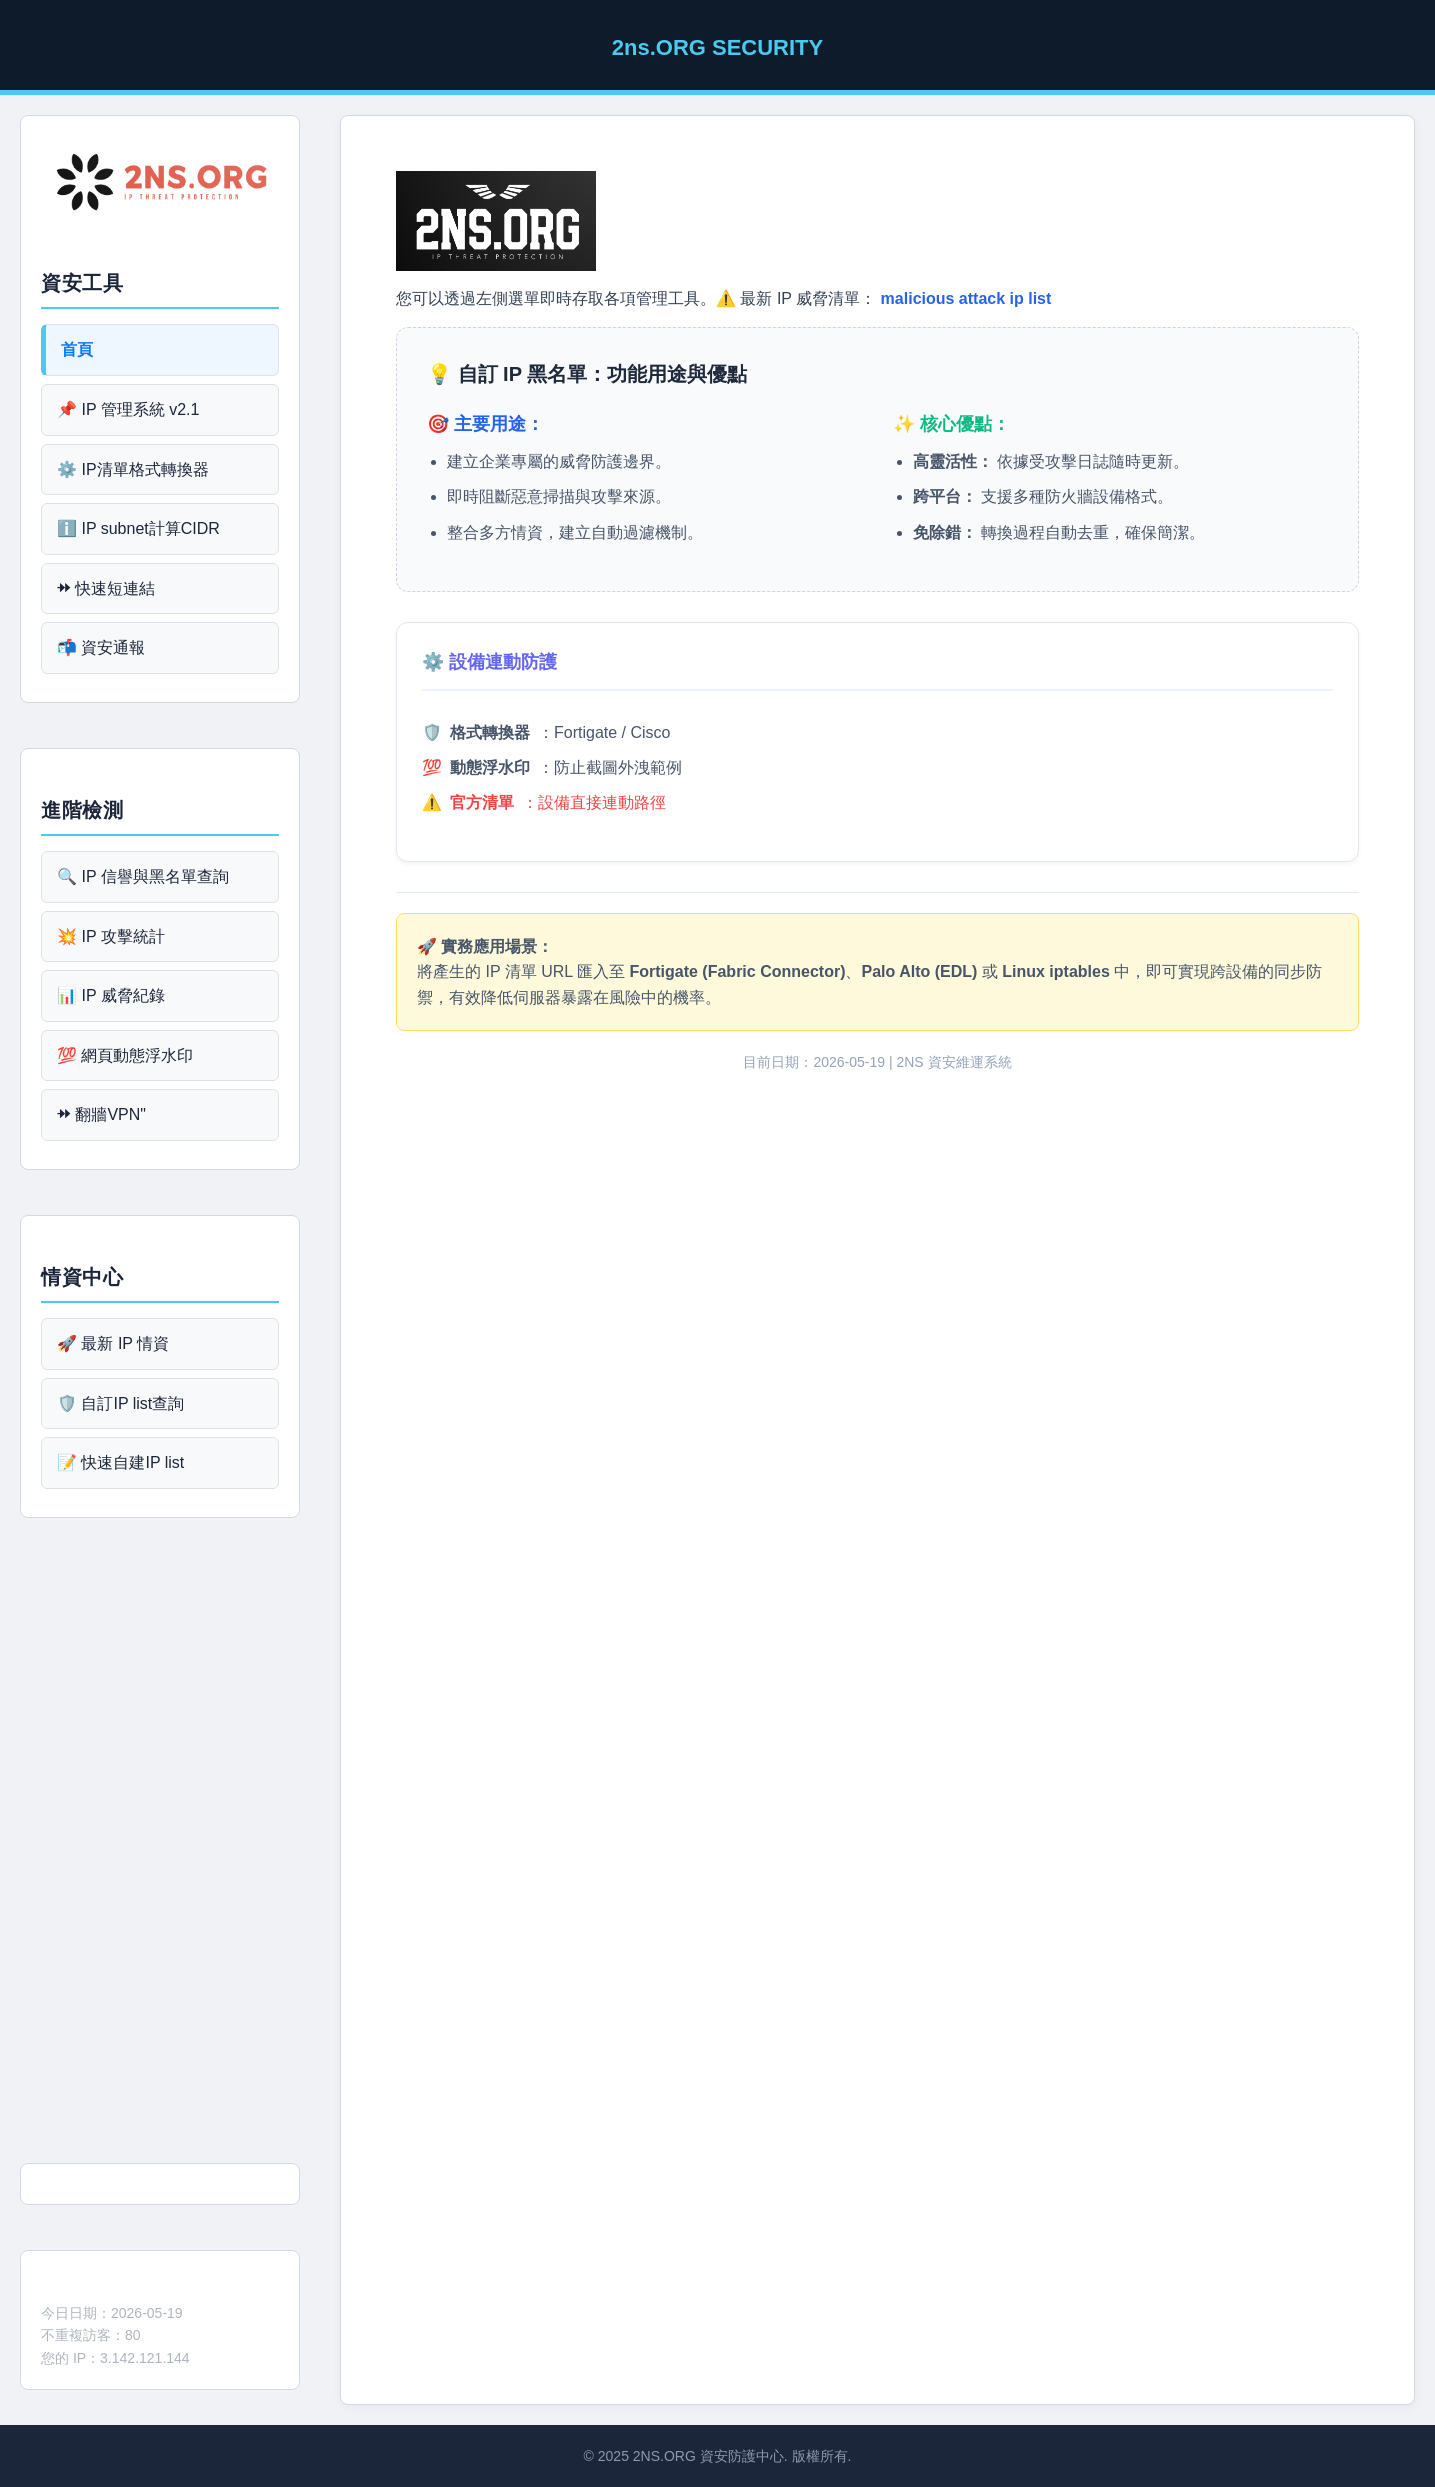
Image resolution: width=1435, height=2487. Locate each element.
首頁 (77, 349)
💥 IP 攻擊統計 (111, 936)
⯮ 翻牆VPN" (101, 1114)
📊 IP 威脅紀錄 (111, 995)
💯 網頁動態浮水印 (125, 1055)
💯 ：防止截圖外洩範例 (552, 767)
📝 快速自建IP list (120, 1462)
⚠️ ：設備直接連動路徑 (544, 802)
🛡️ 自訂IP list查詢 (120, 1403)
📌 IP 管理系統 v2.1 (128, 409)
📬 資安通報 (101, 647)
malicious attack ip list (966, 298)
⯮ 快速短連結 (106, 588)
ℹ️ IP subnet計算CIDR (138, 528)
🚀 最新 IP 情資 (113, 1343)
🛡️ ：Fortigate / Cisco (546, 732)
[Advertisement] (160, 1848)
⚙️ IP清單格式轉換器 (133, 469)
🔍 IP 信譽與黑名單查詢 (143, 876)
